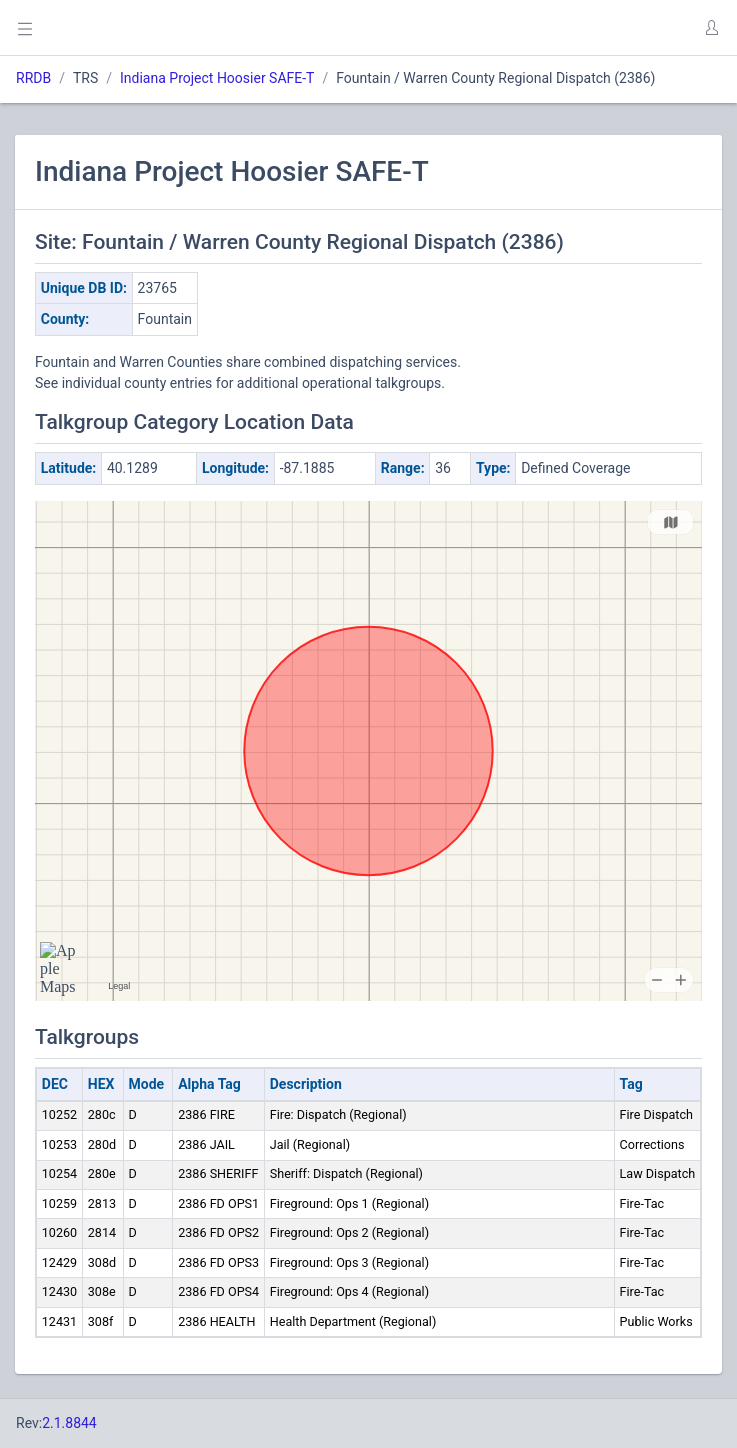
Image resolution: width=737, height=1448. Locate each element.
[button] (711, 28)
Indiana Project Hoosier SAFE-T (217, 78)
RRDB (33, 78)
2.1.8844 (69, 1423)
